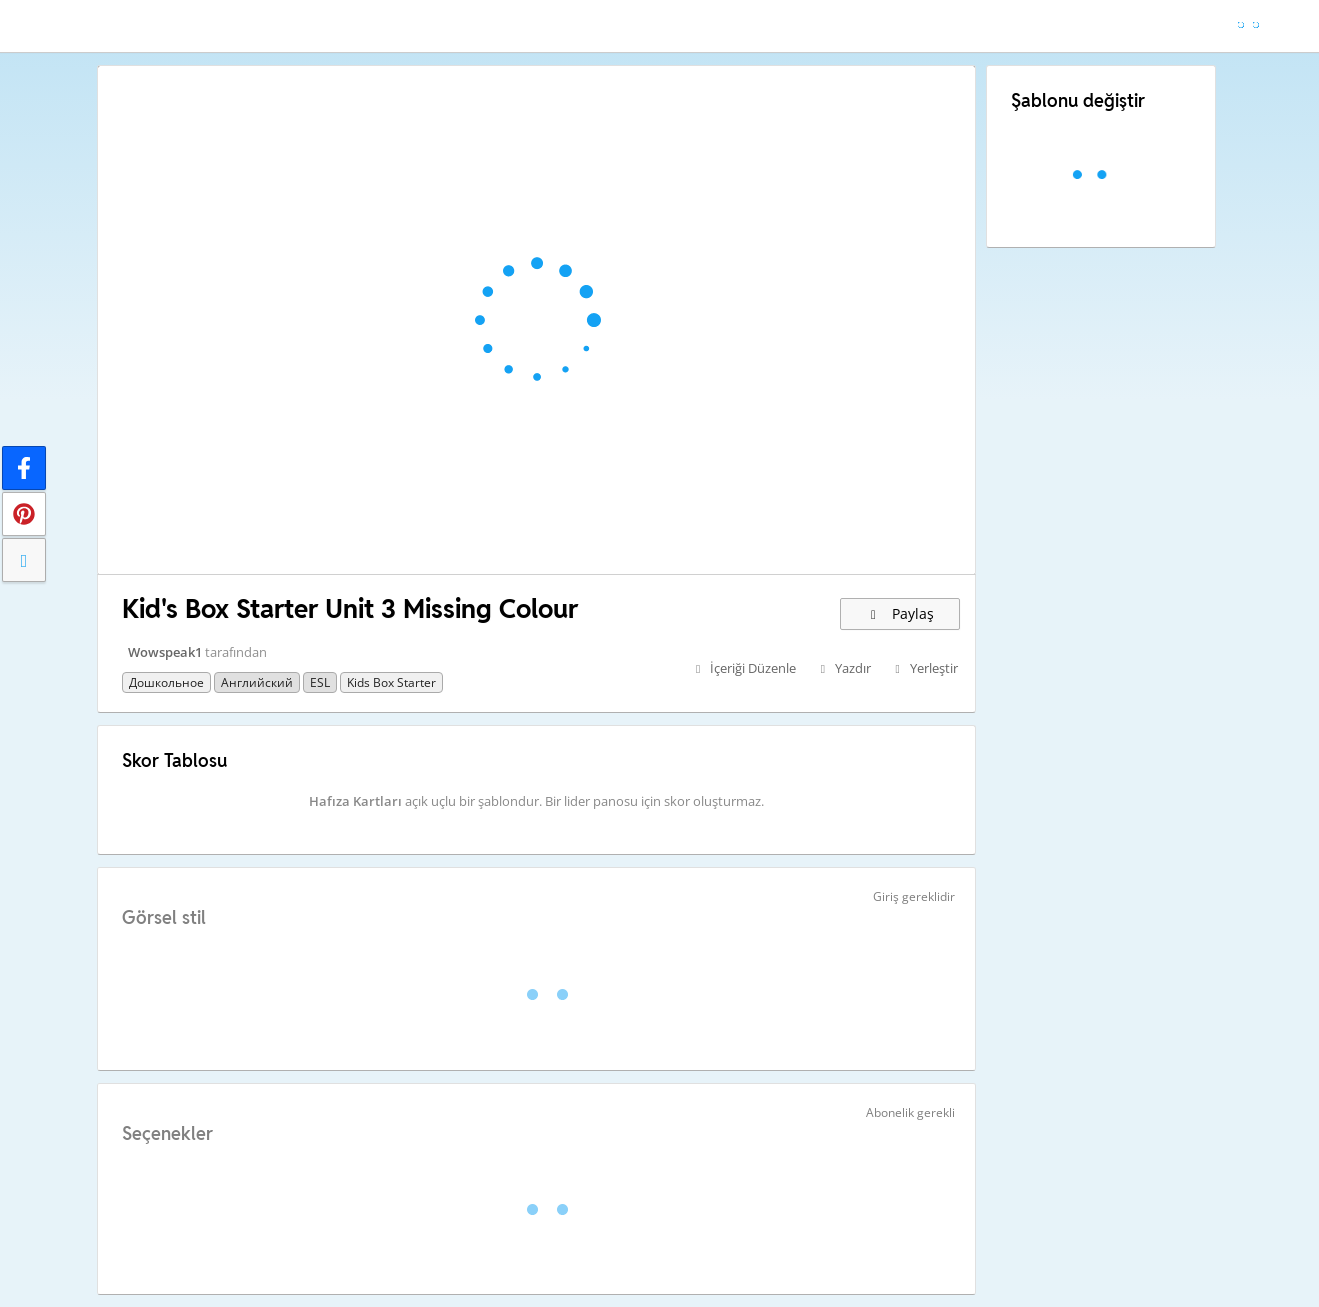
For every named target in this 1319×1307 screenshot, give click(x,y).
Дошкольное (166, 682)
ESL (320, 682)
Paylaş (900, 613)
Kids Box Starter (391, 682)
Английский (257, 682)
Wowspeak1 (165, 652)
